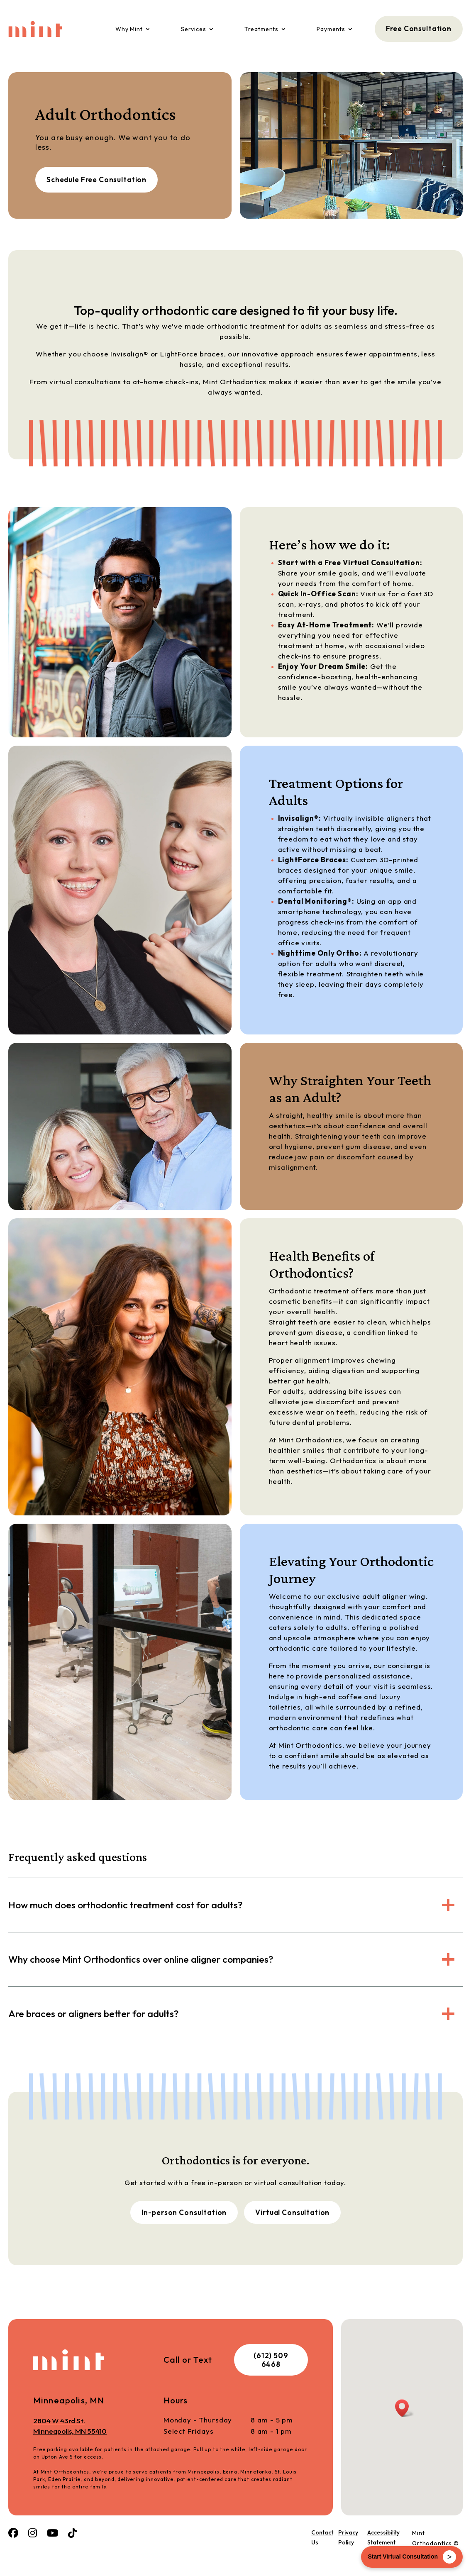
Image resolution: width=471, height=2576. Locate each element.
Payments (331, 29)
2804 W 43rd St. (98, 2426)
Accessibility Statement (383, 2537)
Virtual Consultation (292, 2212)
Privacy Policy (348, 2537)
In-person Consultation (184, 2212)
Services (193, 29)
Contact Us (322, 2537)
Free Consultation (418, 28)
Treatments (261, 29)
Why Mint (129, 29)
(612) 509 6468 (271, 2360)
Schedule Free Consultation (96, 179)
